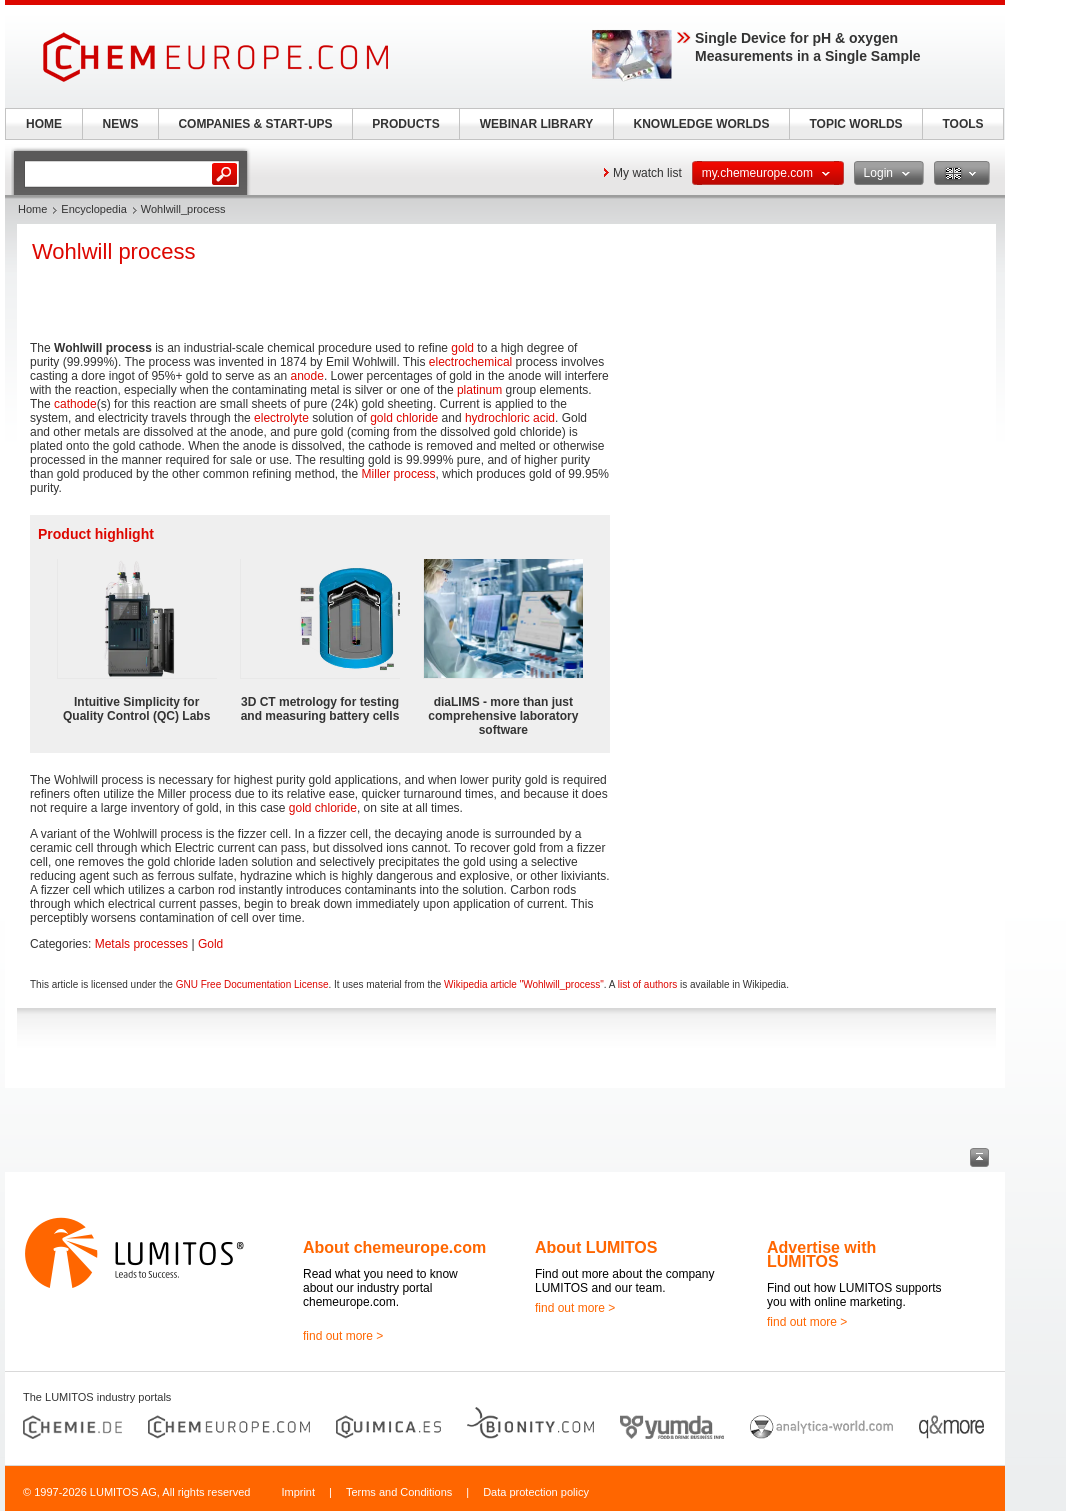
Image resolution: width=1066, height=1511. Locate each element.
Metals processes (141, 944)
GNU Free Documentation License (252, 984)
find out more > (343, 1336)
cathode (75, 404)
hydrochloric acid (510, 418)
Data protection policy (536, 1492)
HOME (44, 124)
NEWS (121, 124)
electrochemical (470, 362)
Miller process (399, 474)
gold (462, 348)
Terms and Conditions (399, 1492)
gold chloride (404, 418)
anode (307, 376)
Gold (210, 944)
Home (32, 209)
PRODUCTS (405, 124)
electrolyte (281, 418)
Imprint (298, 1492)
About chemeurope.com (394, 1247)
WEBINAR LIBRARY (537, 124)
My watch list (647, 173)
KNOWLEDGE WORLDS (702, 124)
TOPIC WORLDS (855, 124)
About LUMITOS (596, 1247)
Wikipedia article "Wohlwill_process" (524, 984)
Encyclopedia (93, 209)
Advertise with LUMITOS (821, 1254)
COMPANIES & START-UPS (255, 124)
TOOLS (962, 124)
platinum (479, 390)
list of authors (647, 984)
